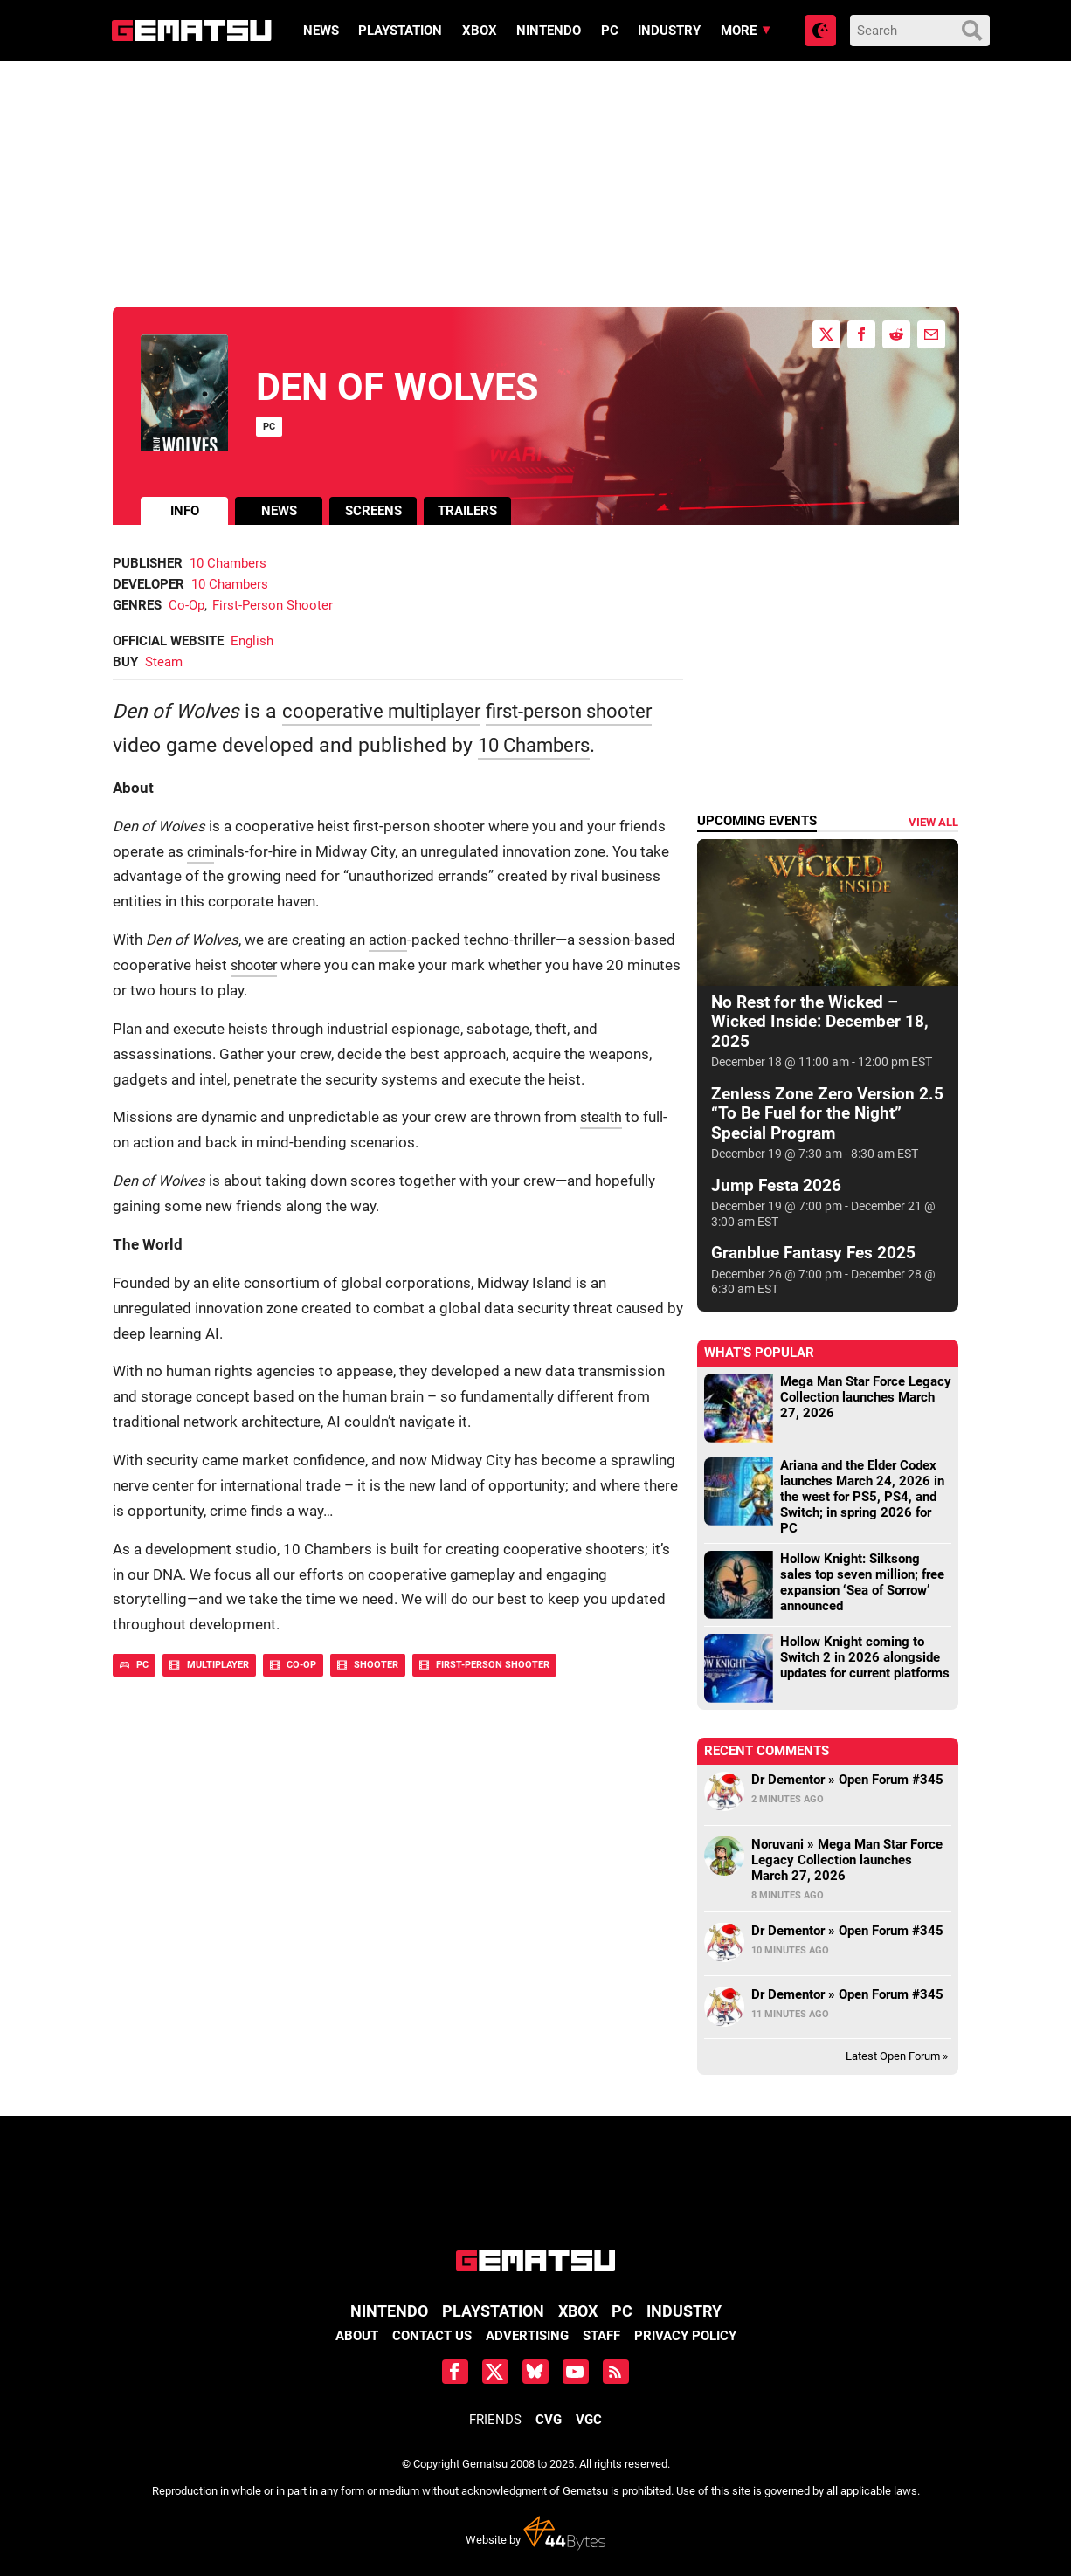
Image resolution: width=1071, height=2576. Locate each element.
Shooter (367, 1664)
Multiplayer (208, 1664)
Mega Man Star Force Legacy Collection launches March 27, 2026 (865, 1397)
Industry (669, 30)
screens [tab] (373, 511)
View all (933, 822)
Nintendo (548, 30)
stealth (602, 1117)
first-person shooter (588, 710)
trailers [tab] (467, 511)
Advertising (527, 2336)
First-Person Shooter (272, 605)
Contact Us (432, 2336)
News (320, 30)
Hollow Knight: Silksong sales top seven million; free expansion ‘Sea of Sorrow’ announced (862, 1582)
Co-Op (186, 605)
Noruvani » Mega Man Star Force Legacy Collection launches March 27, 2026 (847, 1860)
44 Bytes (564, 2533)
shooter (256, 965)
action (389, 940)
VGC (589, 2420)
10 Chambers (228, 563)
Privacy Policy (685, 2336)
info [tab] (184, 511)
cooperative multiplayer (388, 710)
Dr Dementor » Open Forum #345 (847, 1779)
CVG (549, 2420)
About (356, 2336)
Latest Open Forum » (897, 2056)
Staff (601, 2336)
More (738, 30)
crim (202, 852)
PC (609, 30)
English (252, 641)
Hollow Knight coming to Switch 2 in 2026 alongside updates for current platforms (865, 1657)
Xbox (478, 30)
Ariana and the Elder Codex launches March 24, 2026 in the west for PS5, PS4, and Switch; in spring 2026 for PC (862, 1496)
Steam (164, 662)
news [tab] (279, 511)
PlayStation (400, 30)
